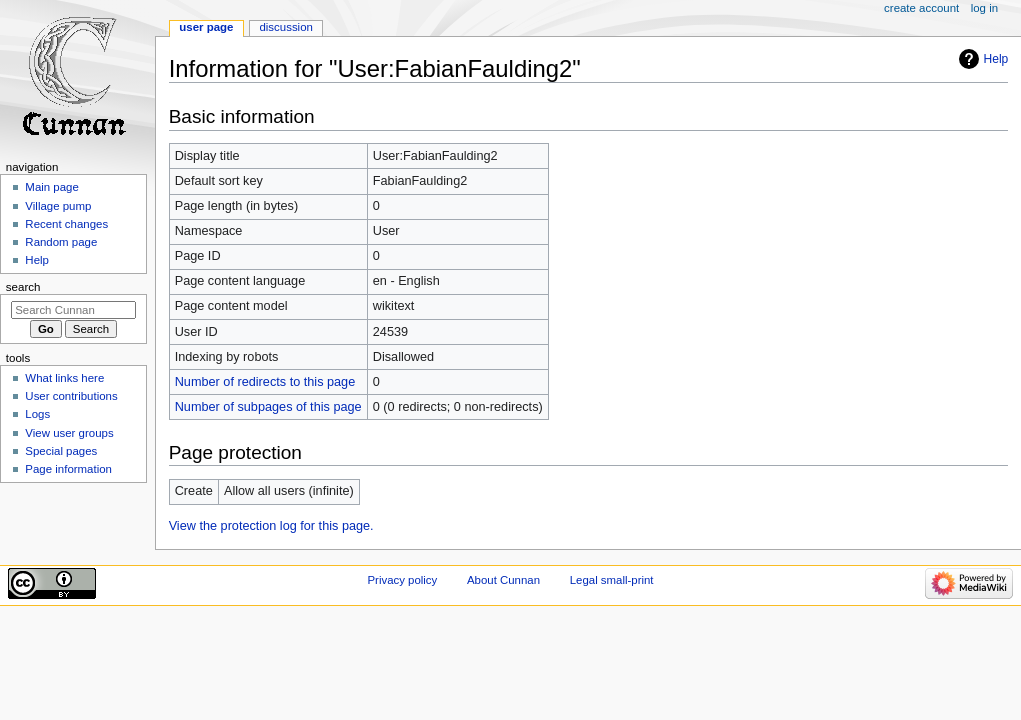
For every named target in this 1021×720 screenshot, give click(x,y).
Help (996, 59)
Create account (921, 8)
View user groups (69, 433)
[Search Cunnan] (73, 310)
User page (206, 27)
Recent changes (66, 224)
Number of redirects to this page (265, 382)
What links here (64, 378)
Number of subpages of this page (268, 407)
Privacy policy (402, 580)
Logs (37, 414)
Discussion (285, 27)
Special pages (61, 451)
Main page (52, 187)
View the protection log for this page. (271, 526)
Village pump (58, 206)
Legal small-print (612, 580)
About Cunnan (503, 580)
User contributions (71, 396)
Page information (68, 469)
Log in (984, 8)
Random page (61, 242)
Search (23, 287)
